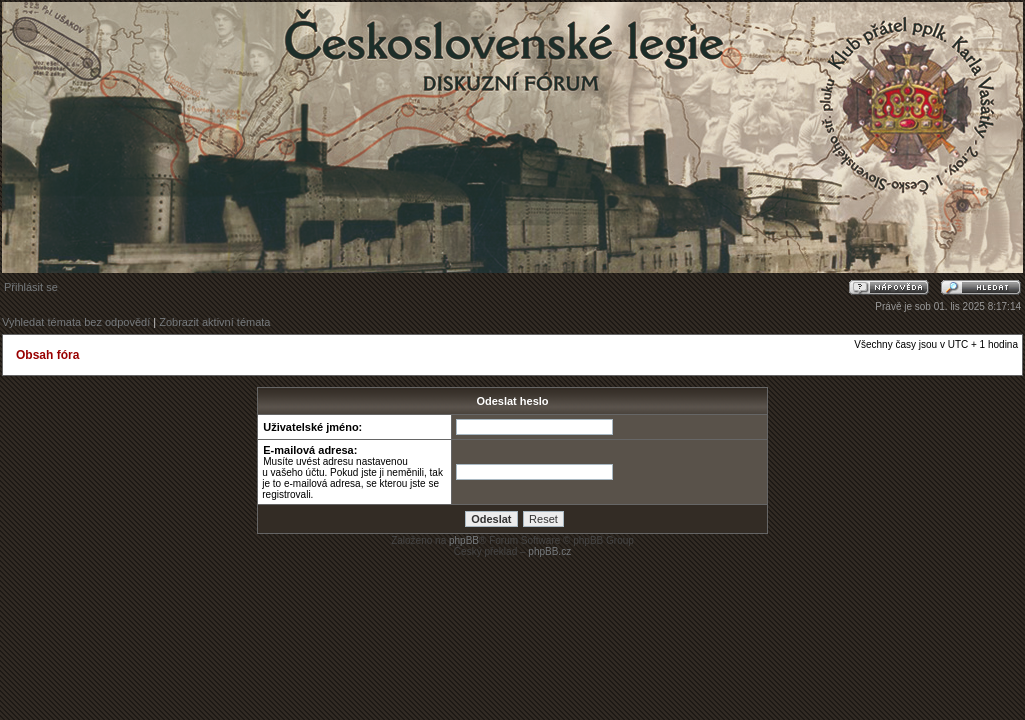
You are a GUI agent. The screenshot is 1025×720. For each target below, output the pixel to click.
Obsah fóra (47, 355)
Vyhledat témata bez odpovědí (76, 322)
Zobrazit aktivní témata (214, 322)
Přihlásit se (31, 287)
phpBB (464, 540)
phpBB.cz (549, 551)
